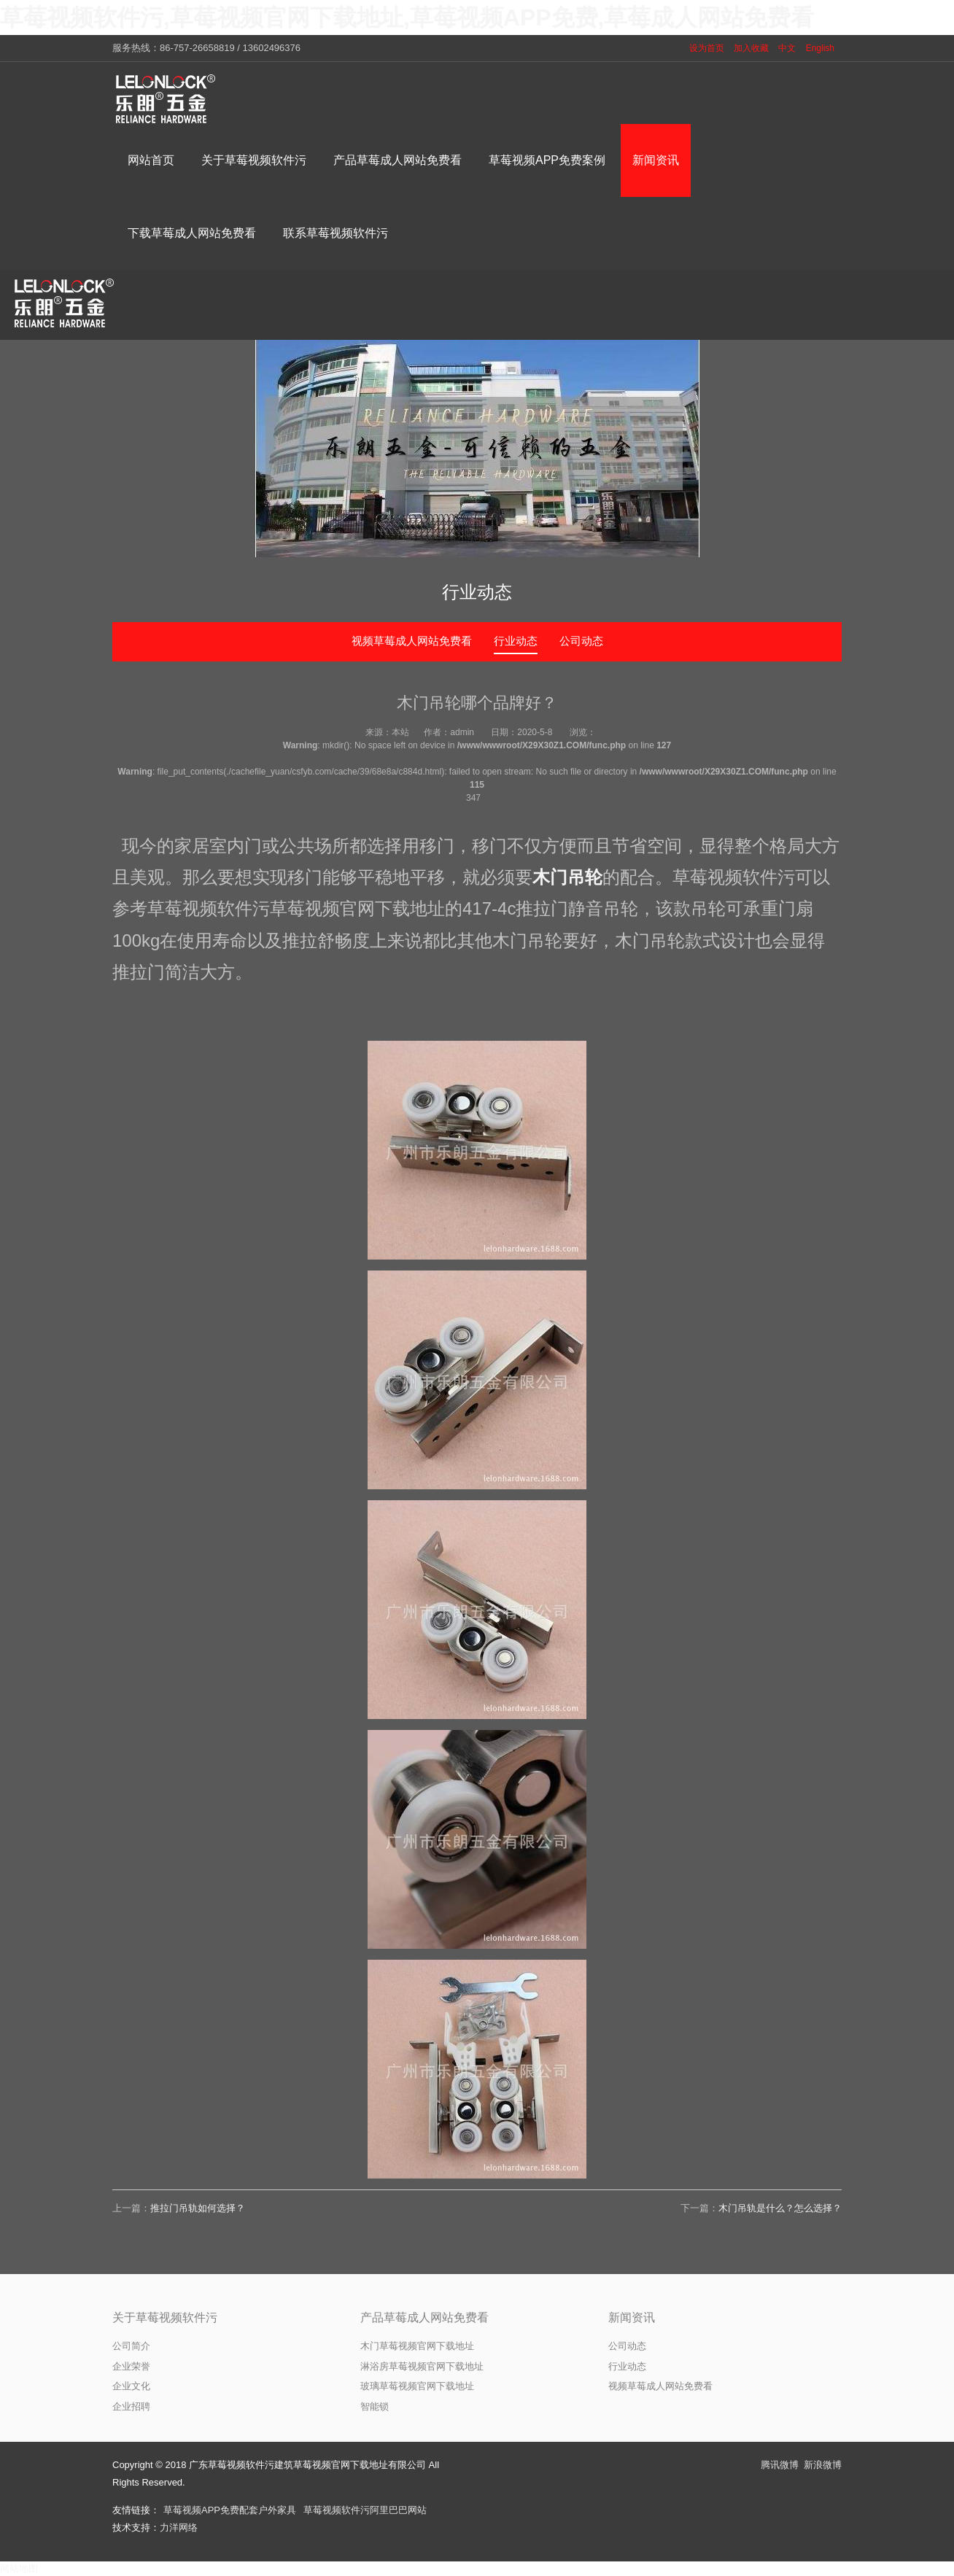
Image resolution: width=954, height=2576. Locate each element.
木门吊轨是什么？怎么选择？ (780, 2208)
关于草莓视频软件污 (164, 2317)
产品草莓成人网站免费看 (424, 2317)
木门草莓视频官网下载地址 (417, 2345)
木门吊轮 (567, 877)
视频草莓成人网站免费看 (412, 641)
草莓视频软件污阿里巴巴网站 (365, 2510)
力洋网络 (179, 2527)
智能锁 (374, 2406)
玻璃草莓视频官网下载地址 (417, 2386)
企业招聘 (131, 2406)
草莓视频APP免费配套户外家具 (229, 2510)
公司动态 (581, 641)
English (820, 48)
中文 (787, 48)
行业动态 (516, 641)
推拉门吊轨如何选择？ (197, 2208)
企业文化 (131, 2386)
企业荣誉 (131, 2366)
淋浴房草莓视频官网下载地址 (422, 2366)
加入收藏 (751, 48)
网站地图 (19, 2568)
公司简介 (131, 2345)
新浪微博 (823, 2464)
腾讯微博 (780, 2464)
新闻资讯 (631, 2317)
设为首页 (706, 48)
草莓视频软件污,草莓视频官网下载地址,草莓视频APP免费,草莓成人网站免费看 (407, 17)
